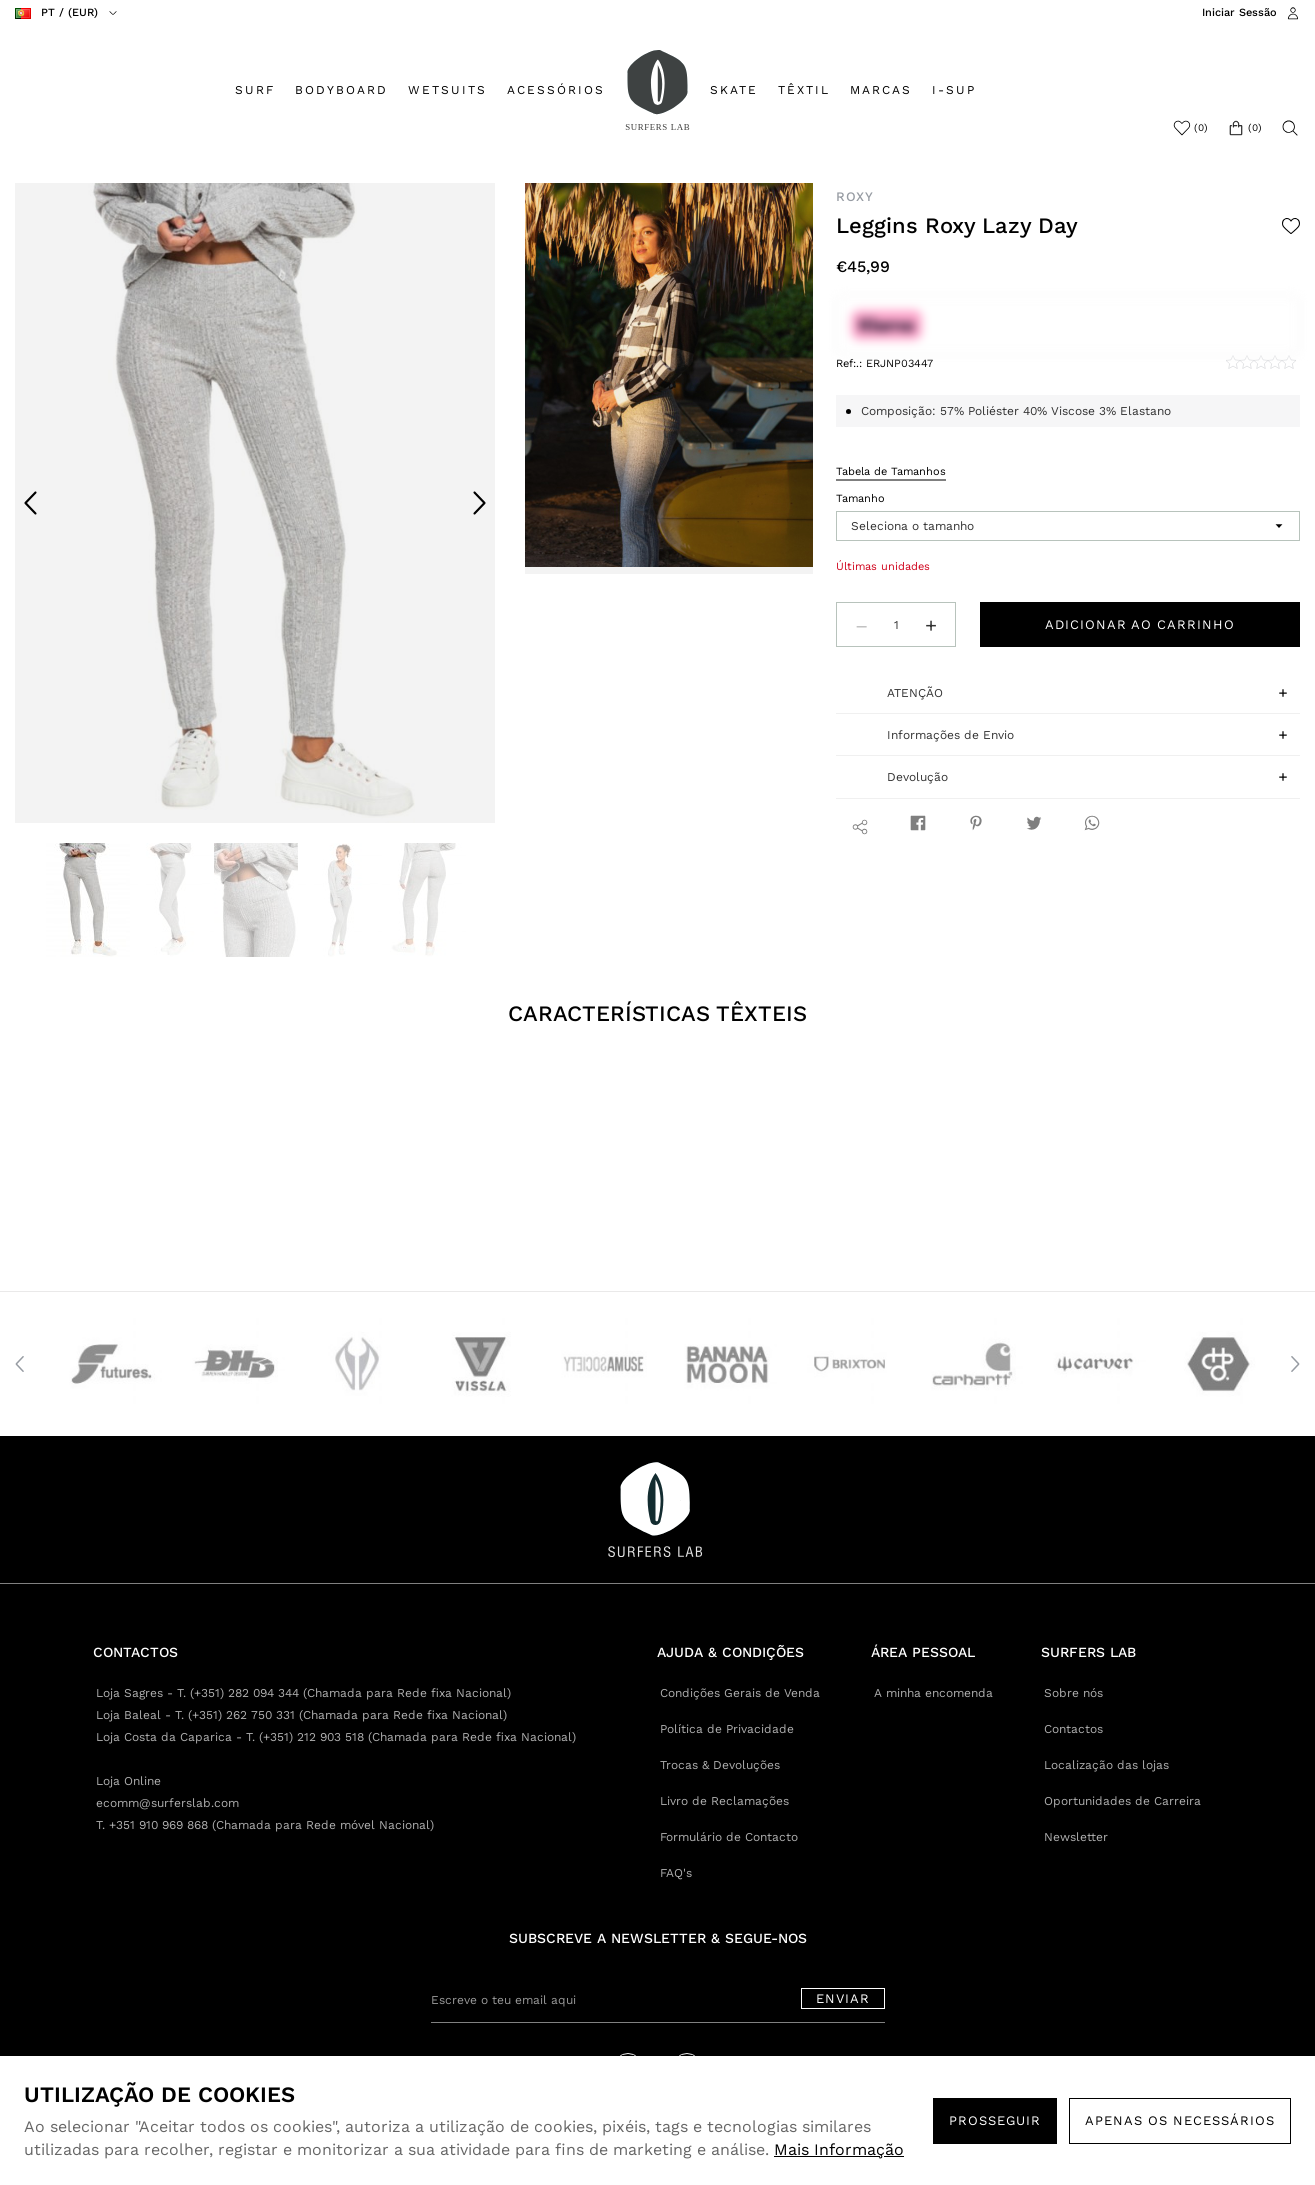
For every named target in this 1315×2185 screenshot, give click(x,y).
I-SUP (954, 90)
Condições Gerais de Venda (740, 1693)
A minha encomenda (933, 1693)
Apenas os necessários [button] (1180, 2120)
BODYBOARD (341, 90)
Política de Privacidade (727, 1729)
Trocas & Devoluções (720, 1765)
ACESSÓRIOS (556, 90)
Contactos (1073, 1729)
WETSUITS (447, 90)
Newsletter (1076, 1837)
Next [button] (479, 503)
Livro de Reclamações (724, 1801)
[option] (255, 503)
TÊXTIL (804, 90)
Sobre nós (1073, 1693)
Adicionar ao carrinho (1140, 624)
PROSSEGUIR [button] (995, 2120)
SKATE (734, 90)
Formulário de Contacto (729, 1837)
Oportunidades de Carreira (1122, 1801)
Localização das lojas (1106, 1765)
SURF (255, 90)
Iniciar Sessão (1239, 12)
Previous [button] (31, 503)
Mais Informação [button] (839, 2149)
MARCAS (881, 90)
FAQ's (676, 1873)
